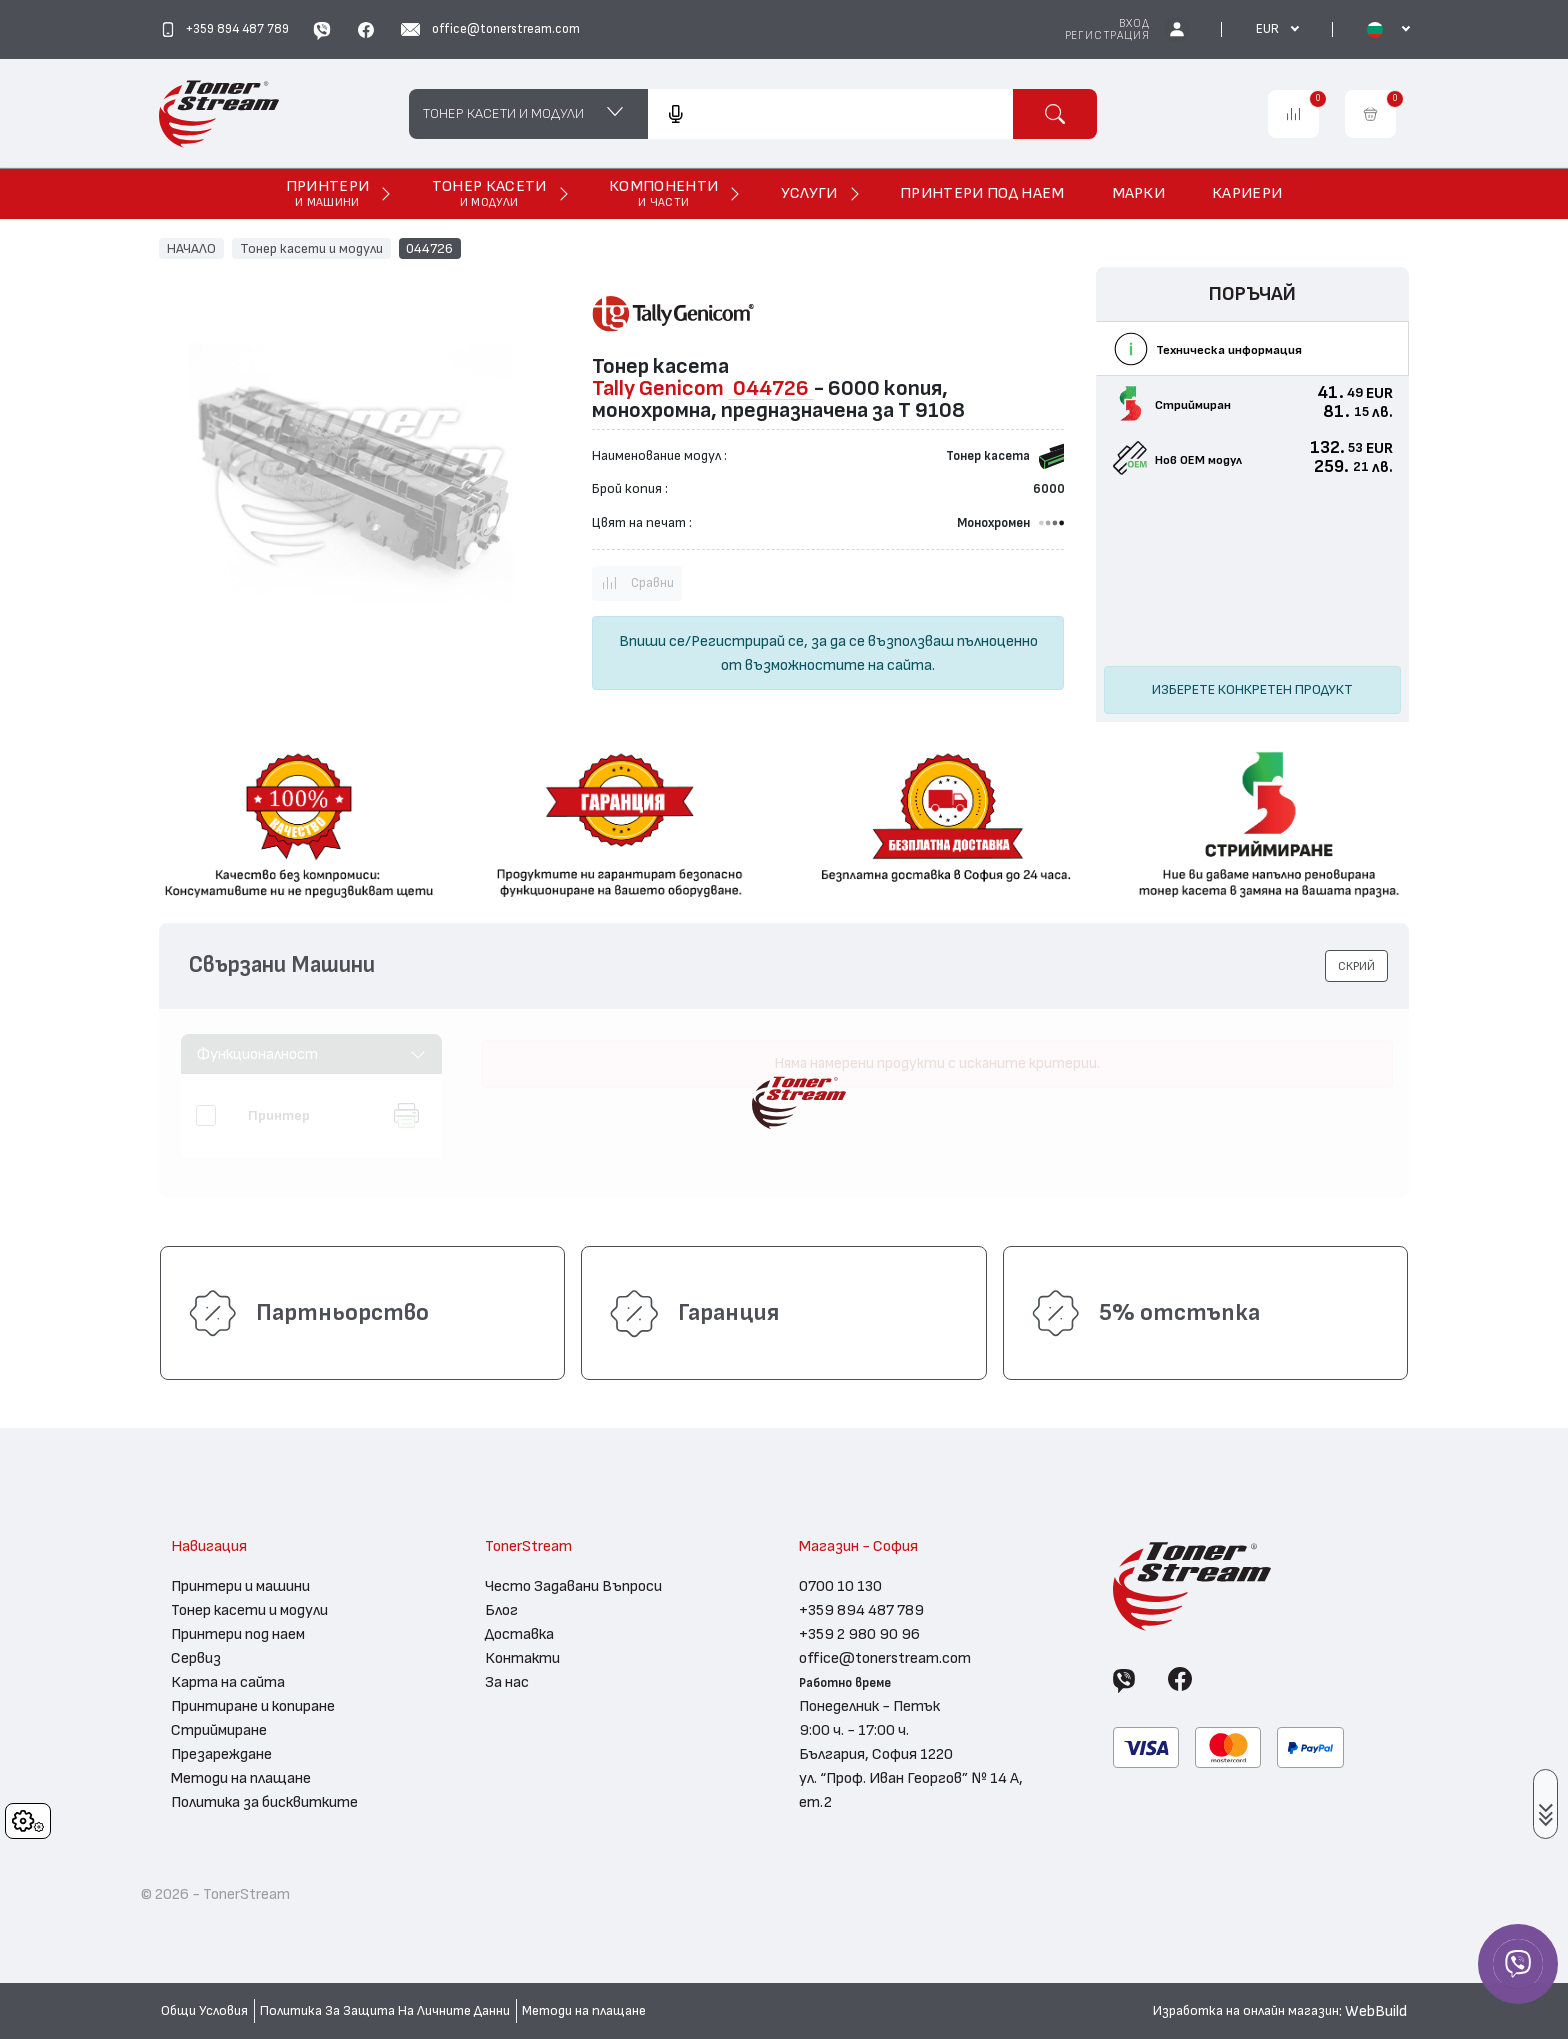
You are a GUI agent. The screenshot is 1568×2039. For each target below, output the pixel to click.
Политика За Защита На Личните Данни (385, 2011)
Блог (501, 1610)
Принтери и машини (240, 1586)
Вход (1134, 23)
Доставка (519, 1634)
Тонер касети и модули (311, 248)
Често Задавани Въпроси (573, 1586)
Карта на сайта (228, 1682)
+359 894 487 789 (861, 1610)
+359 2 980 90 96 (859, 1634)
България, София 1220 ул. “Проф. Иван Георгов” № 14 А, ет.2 (911, 1778)
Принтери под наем (238, 1634)
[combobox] (830, 114)
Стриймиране (219, 1730)
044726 (429, 248)
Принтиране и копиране (253, 1706)
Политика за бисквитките (264, 1802)
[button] (1356, 966)
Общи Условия (204, 2011)
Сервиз (196, 1658)
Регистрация (1107, 35)
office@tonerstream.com (885, 1658)
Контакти (522, 1658)
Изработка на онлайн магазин (1246, 2011)
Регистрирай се (747, 641)
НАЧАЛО (191, 248)
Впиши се (652, 641)
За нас (507, 1682)
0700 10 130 (840, 1586)
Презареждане (221, 1754)
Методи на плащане (241, 1778)
